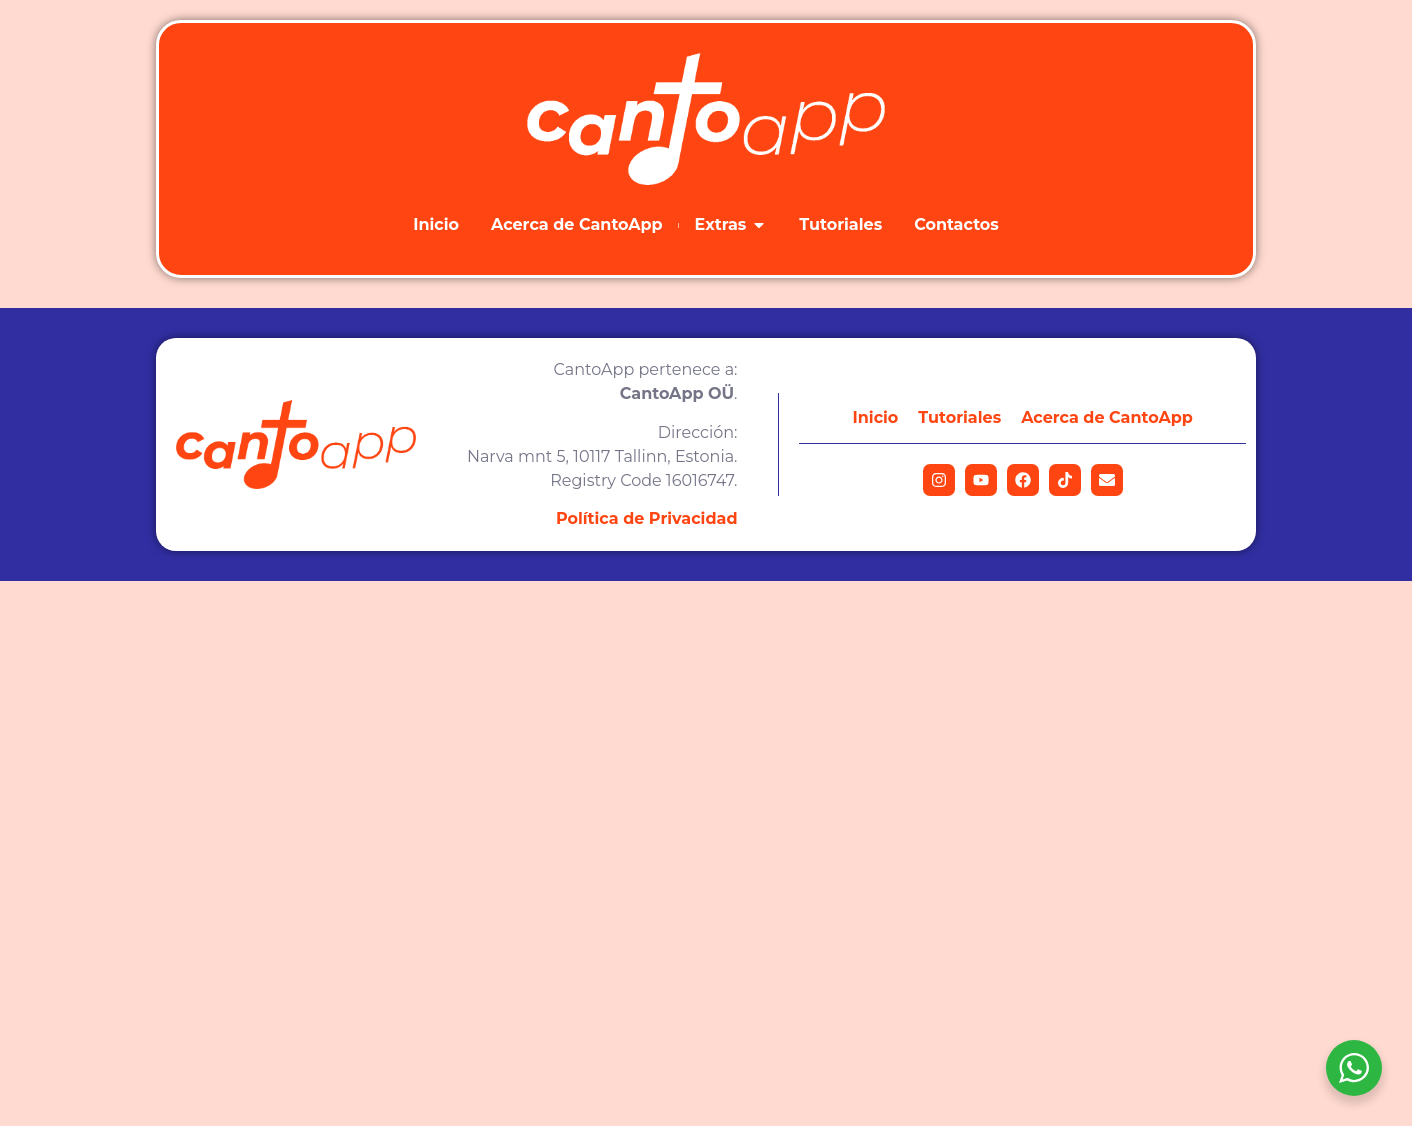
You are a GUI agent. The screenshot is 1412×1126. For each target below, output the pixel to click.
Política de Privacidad (647, 518)
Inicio (876, 417)
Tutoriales (959, 417)
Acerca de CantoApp (1107, 417)
